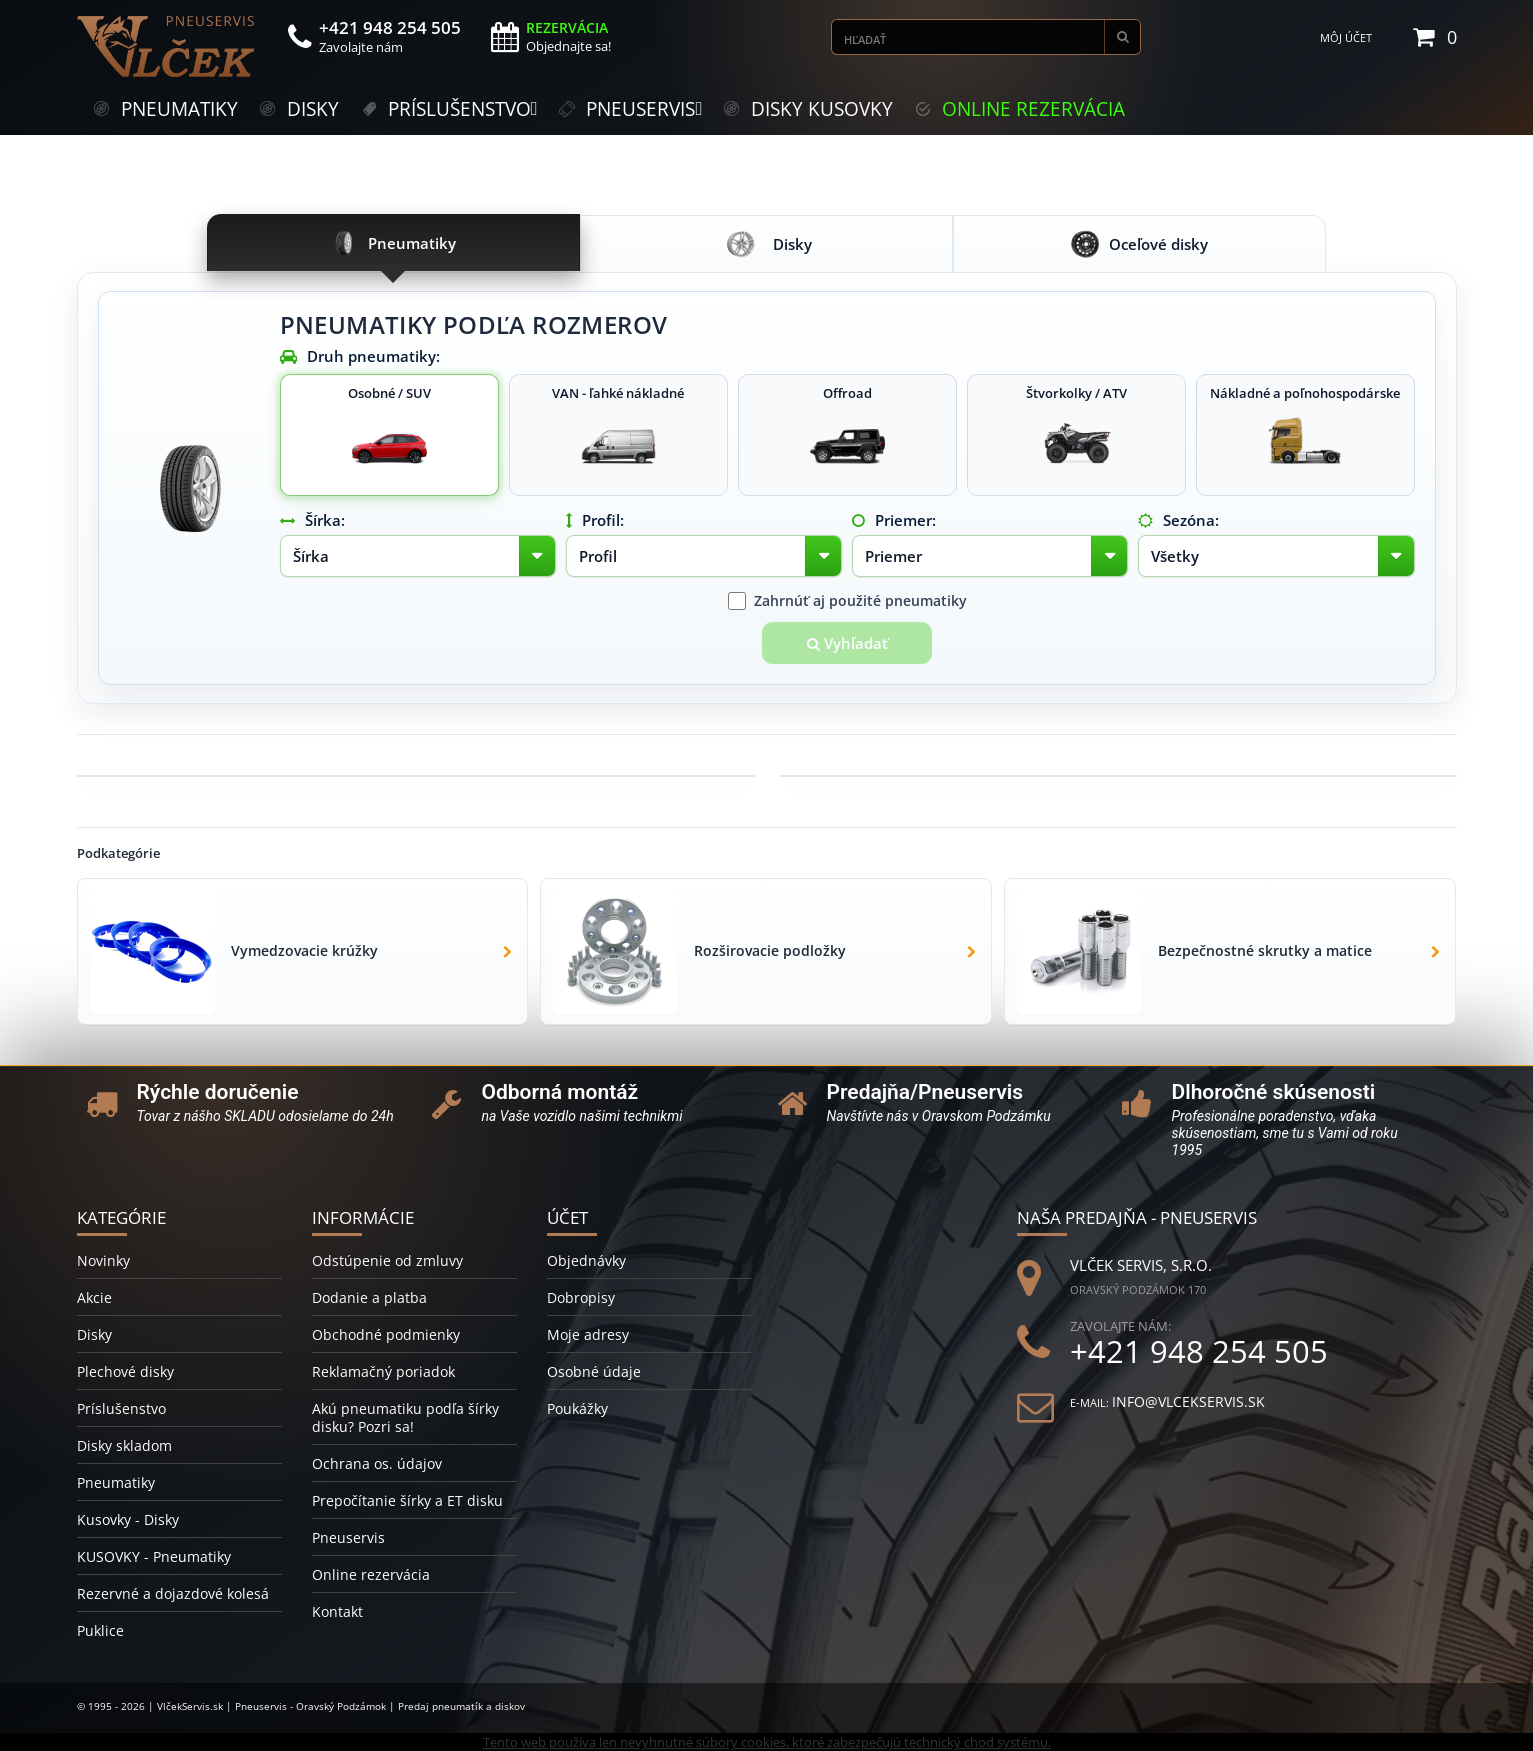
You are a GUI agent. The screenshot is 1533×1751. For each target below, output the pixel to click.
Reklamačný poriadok (383, 1371)
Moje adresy (588, 1334)
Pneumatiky (116, 1482)
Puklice (100, 1630)
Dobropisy (581, 1297)
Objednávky (586, 1260)
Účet (567, 1217)
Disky (94, 1334)
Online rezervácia (371, 1574)
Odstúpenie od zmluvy (387, 1260)
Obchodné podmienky (386, 1334)
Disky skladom (124, 1445)
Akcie (94, 1297)
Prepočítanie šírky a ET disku (407, 1500)
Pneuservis (348, 1537)
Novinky (103, 1260)
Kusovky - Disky (128, 1519)
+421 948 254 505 (1199, 1351)
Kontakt (337, 1611)
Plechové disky (125, 1371)
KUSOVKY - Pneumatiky (154, 1556)
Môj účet (1346, 37)
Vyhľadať (847, 643)
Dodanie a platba (369, 1297)
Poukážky (577, 1408)
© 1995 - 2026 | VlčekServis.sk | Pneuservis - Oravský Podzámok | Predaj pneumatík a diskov (301, 1706)
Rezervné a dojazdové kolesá (173, 1593)
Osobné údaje (594, 1371)
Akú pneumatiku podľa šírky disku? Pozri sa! (405, 1417)
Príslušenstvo (121, 1408)
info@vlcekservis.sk (1188, 1401)
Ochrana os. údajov (377, 1463)
